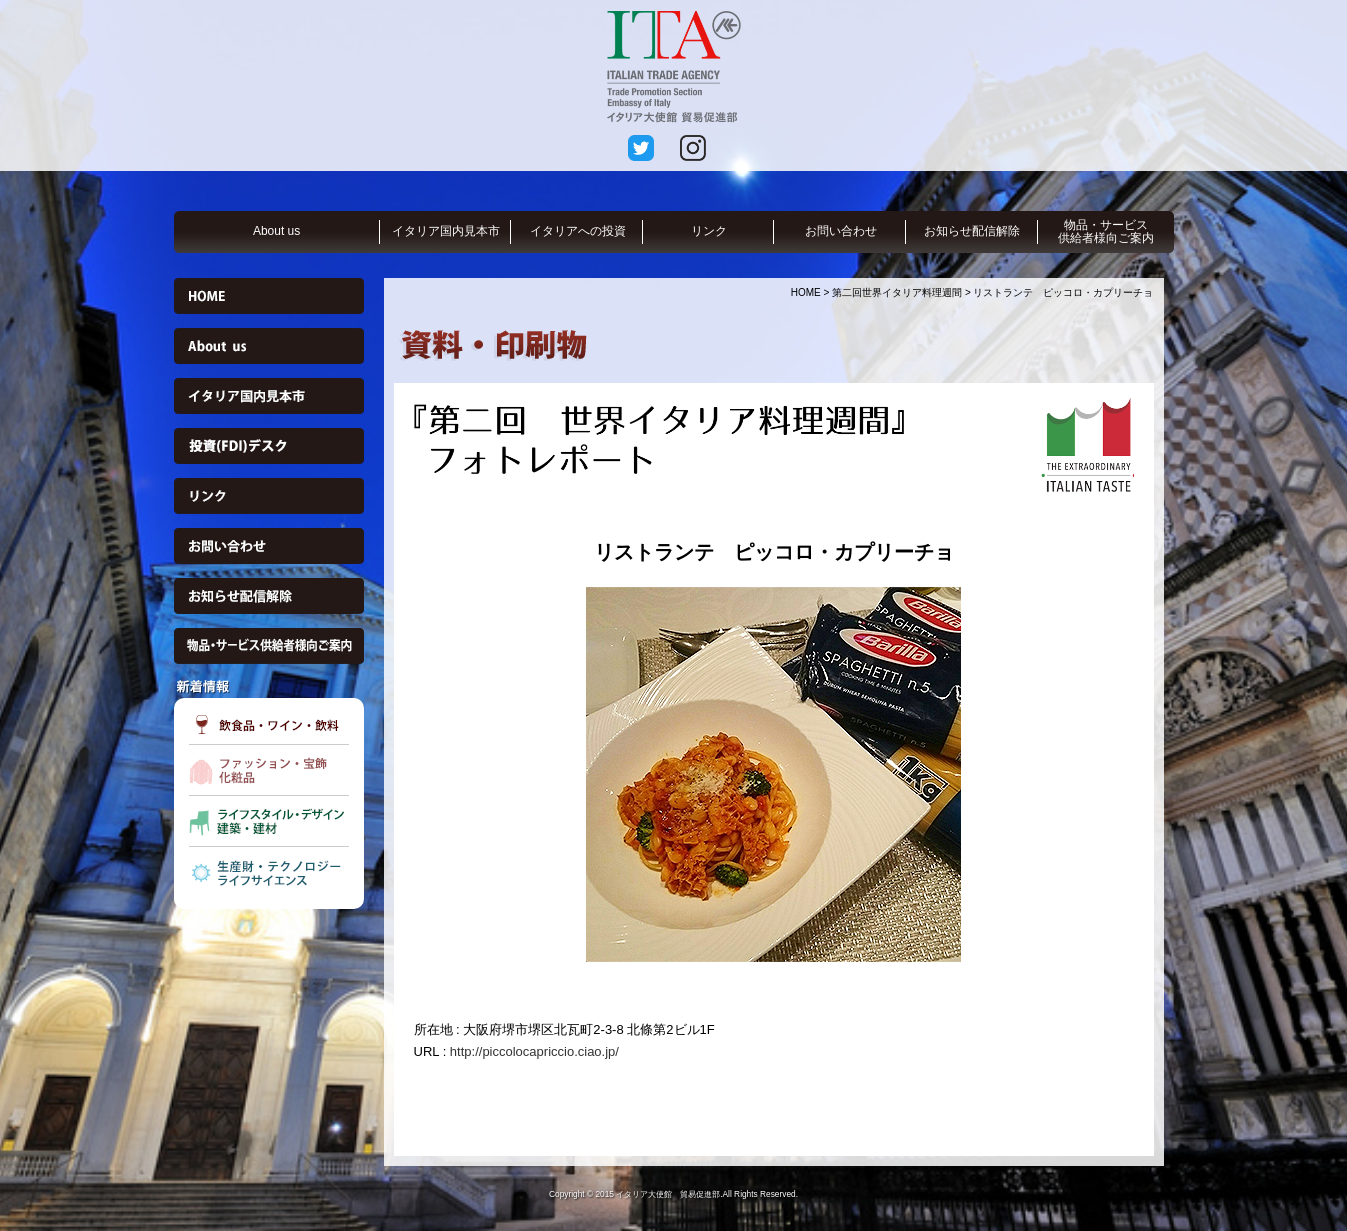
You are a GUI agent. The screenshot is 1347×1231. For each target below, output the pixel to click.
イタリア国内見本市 (446, 231)
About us (276, 231)
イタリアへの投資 (578, 231)
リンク (709, 231)
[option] (774, 774)
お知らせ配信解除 (972, 231)
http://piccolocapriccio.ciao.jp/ (534, 1051)
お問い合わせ (841, 231)
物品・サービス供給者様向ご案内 (1106, 231)
